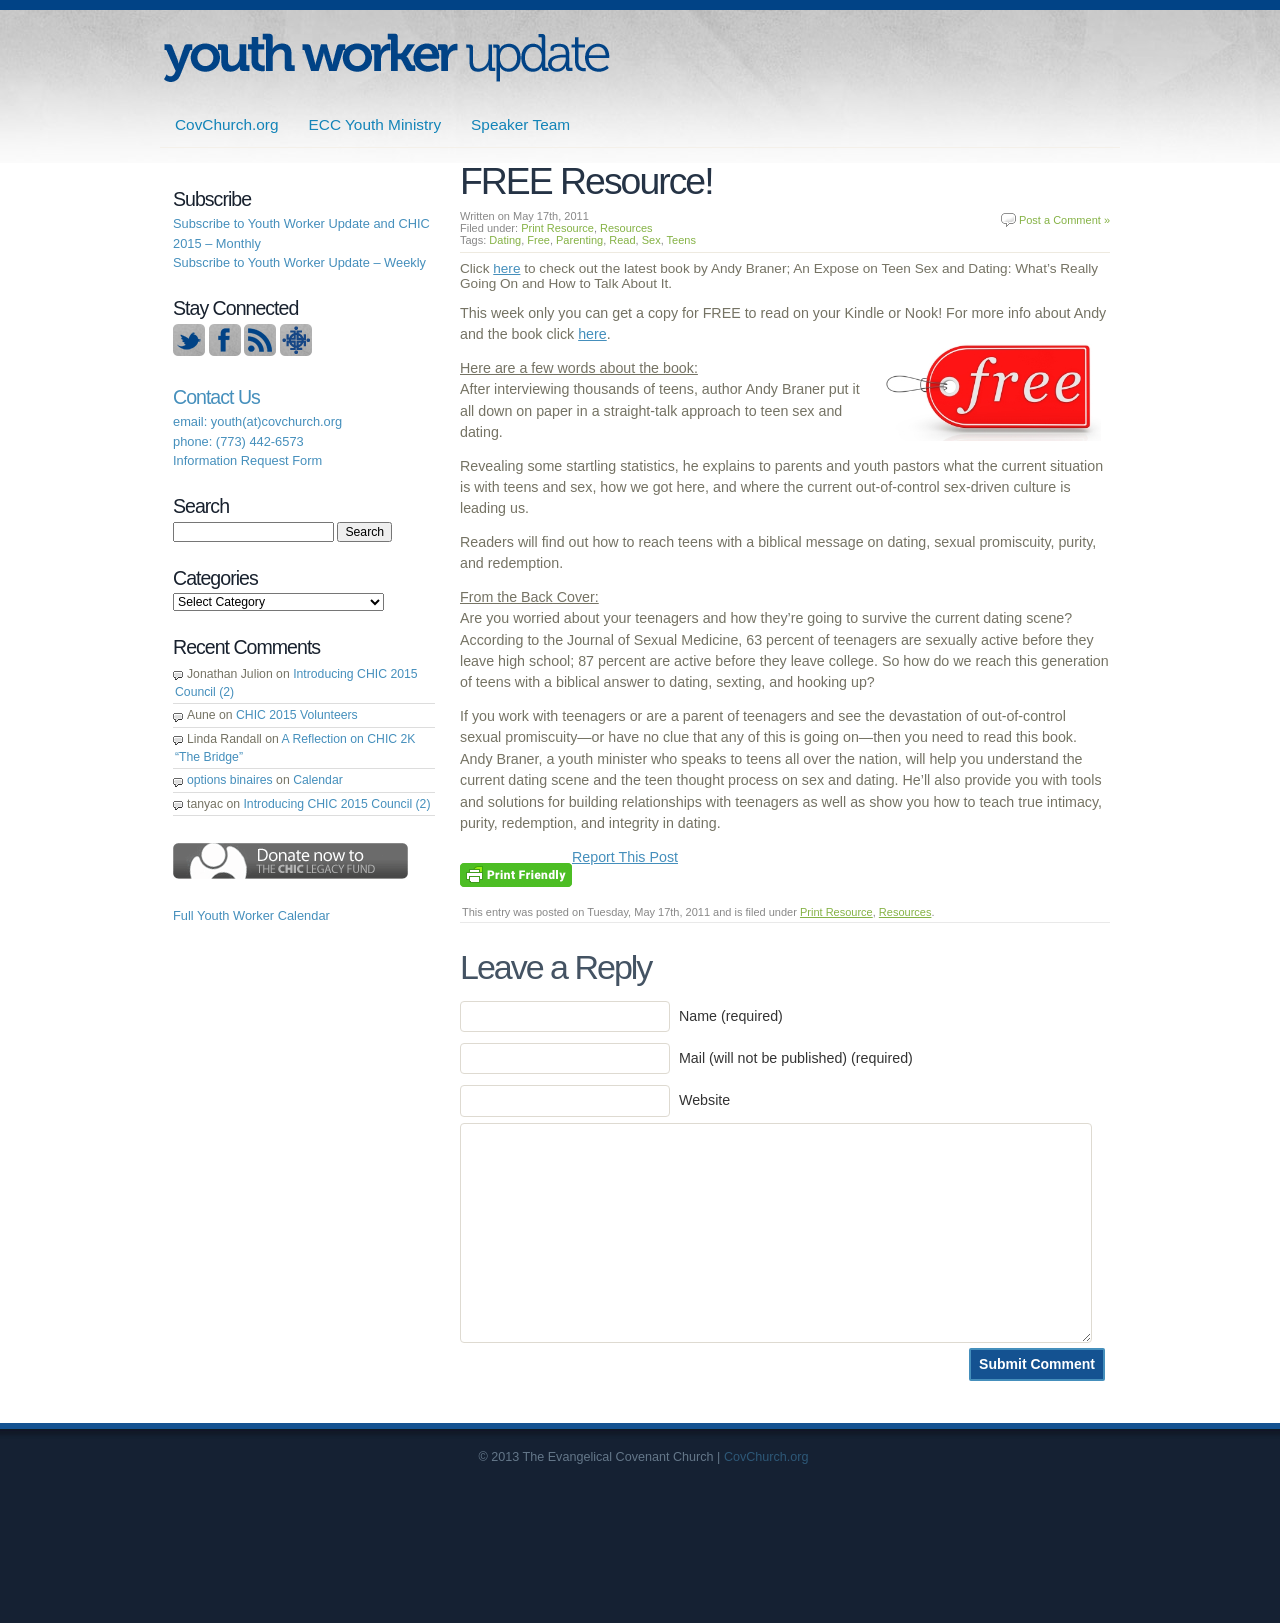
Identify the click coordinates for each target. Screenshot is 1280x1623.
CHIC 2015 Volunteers (297, 715)
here (506, 268)
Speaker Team (520, 124)
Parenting (579, 240)
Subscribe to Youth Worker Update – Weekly (299, 262)
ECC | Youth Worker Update (386, 57)
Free (538, 240)
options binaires (230, 780)
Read (622, 240)
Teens (681, 240)
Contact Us (216, 397)
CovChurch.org (227, 124)
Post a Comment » (1064, 220)
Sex (651, 240)
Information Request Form (247, 460)
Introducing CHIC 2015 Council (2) (336, 804)
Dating (505, 240)
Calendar (318, 780)
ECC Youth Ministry (375, 124)
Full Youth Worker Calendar (251, 915)
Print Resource (557, 228)
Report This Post (625, 857)
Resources (626, 228)
